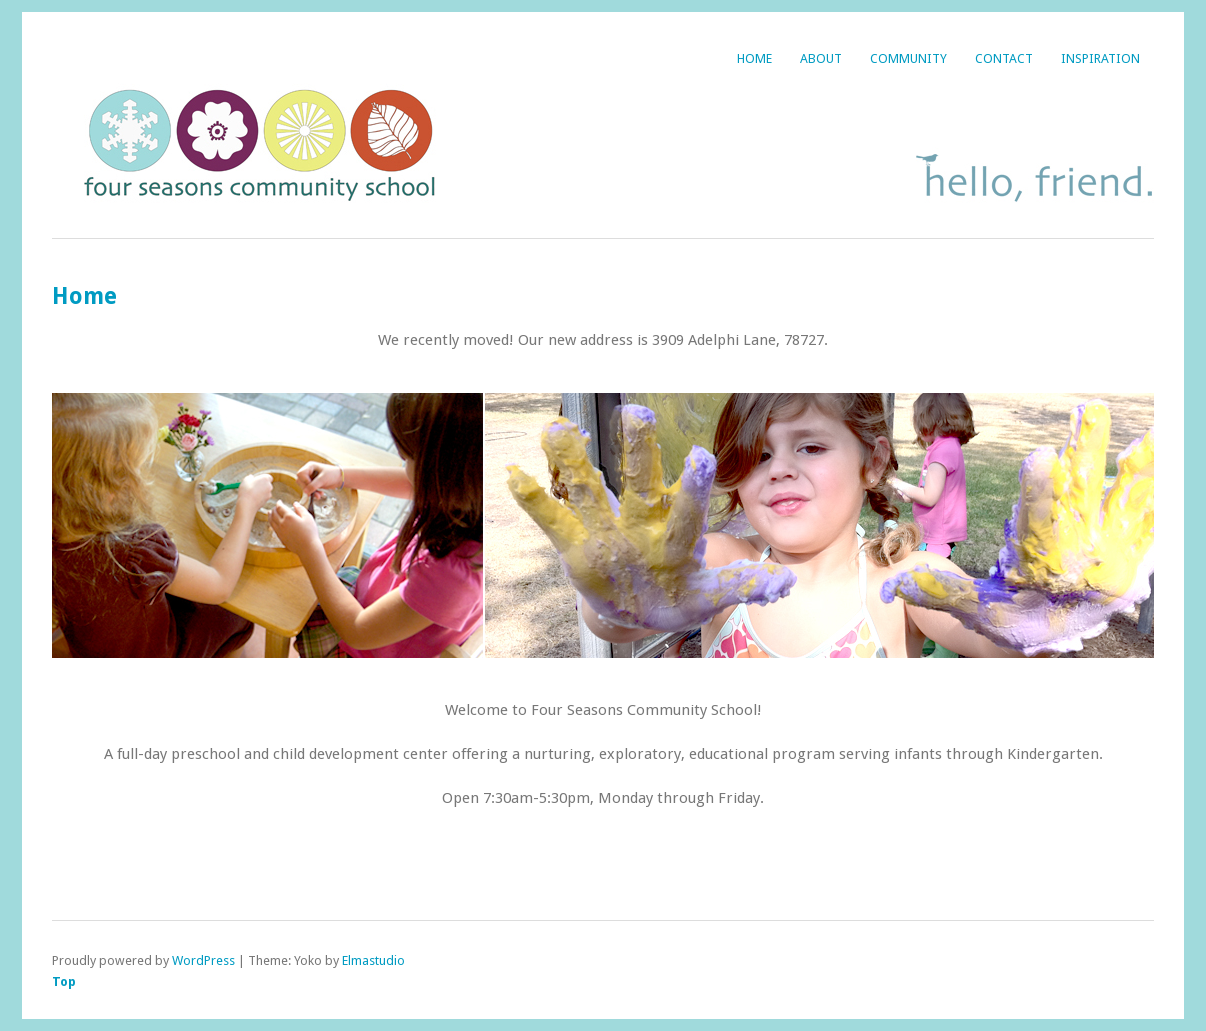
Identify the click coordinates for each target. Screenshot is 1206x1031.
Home (754, 58)
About (821, 58)
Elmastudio (373, 960)
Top (64, 981)
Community (908, 58)
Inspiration (1100, 58)
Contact (1004, 58)
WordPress (203, 960)
